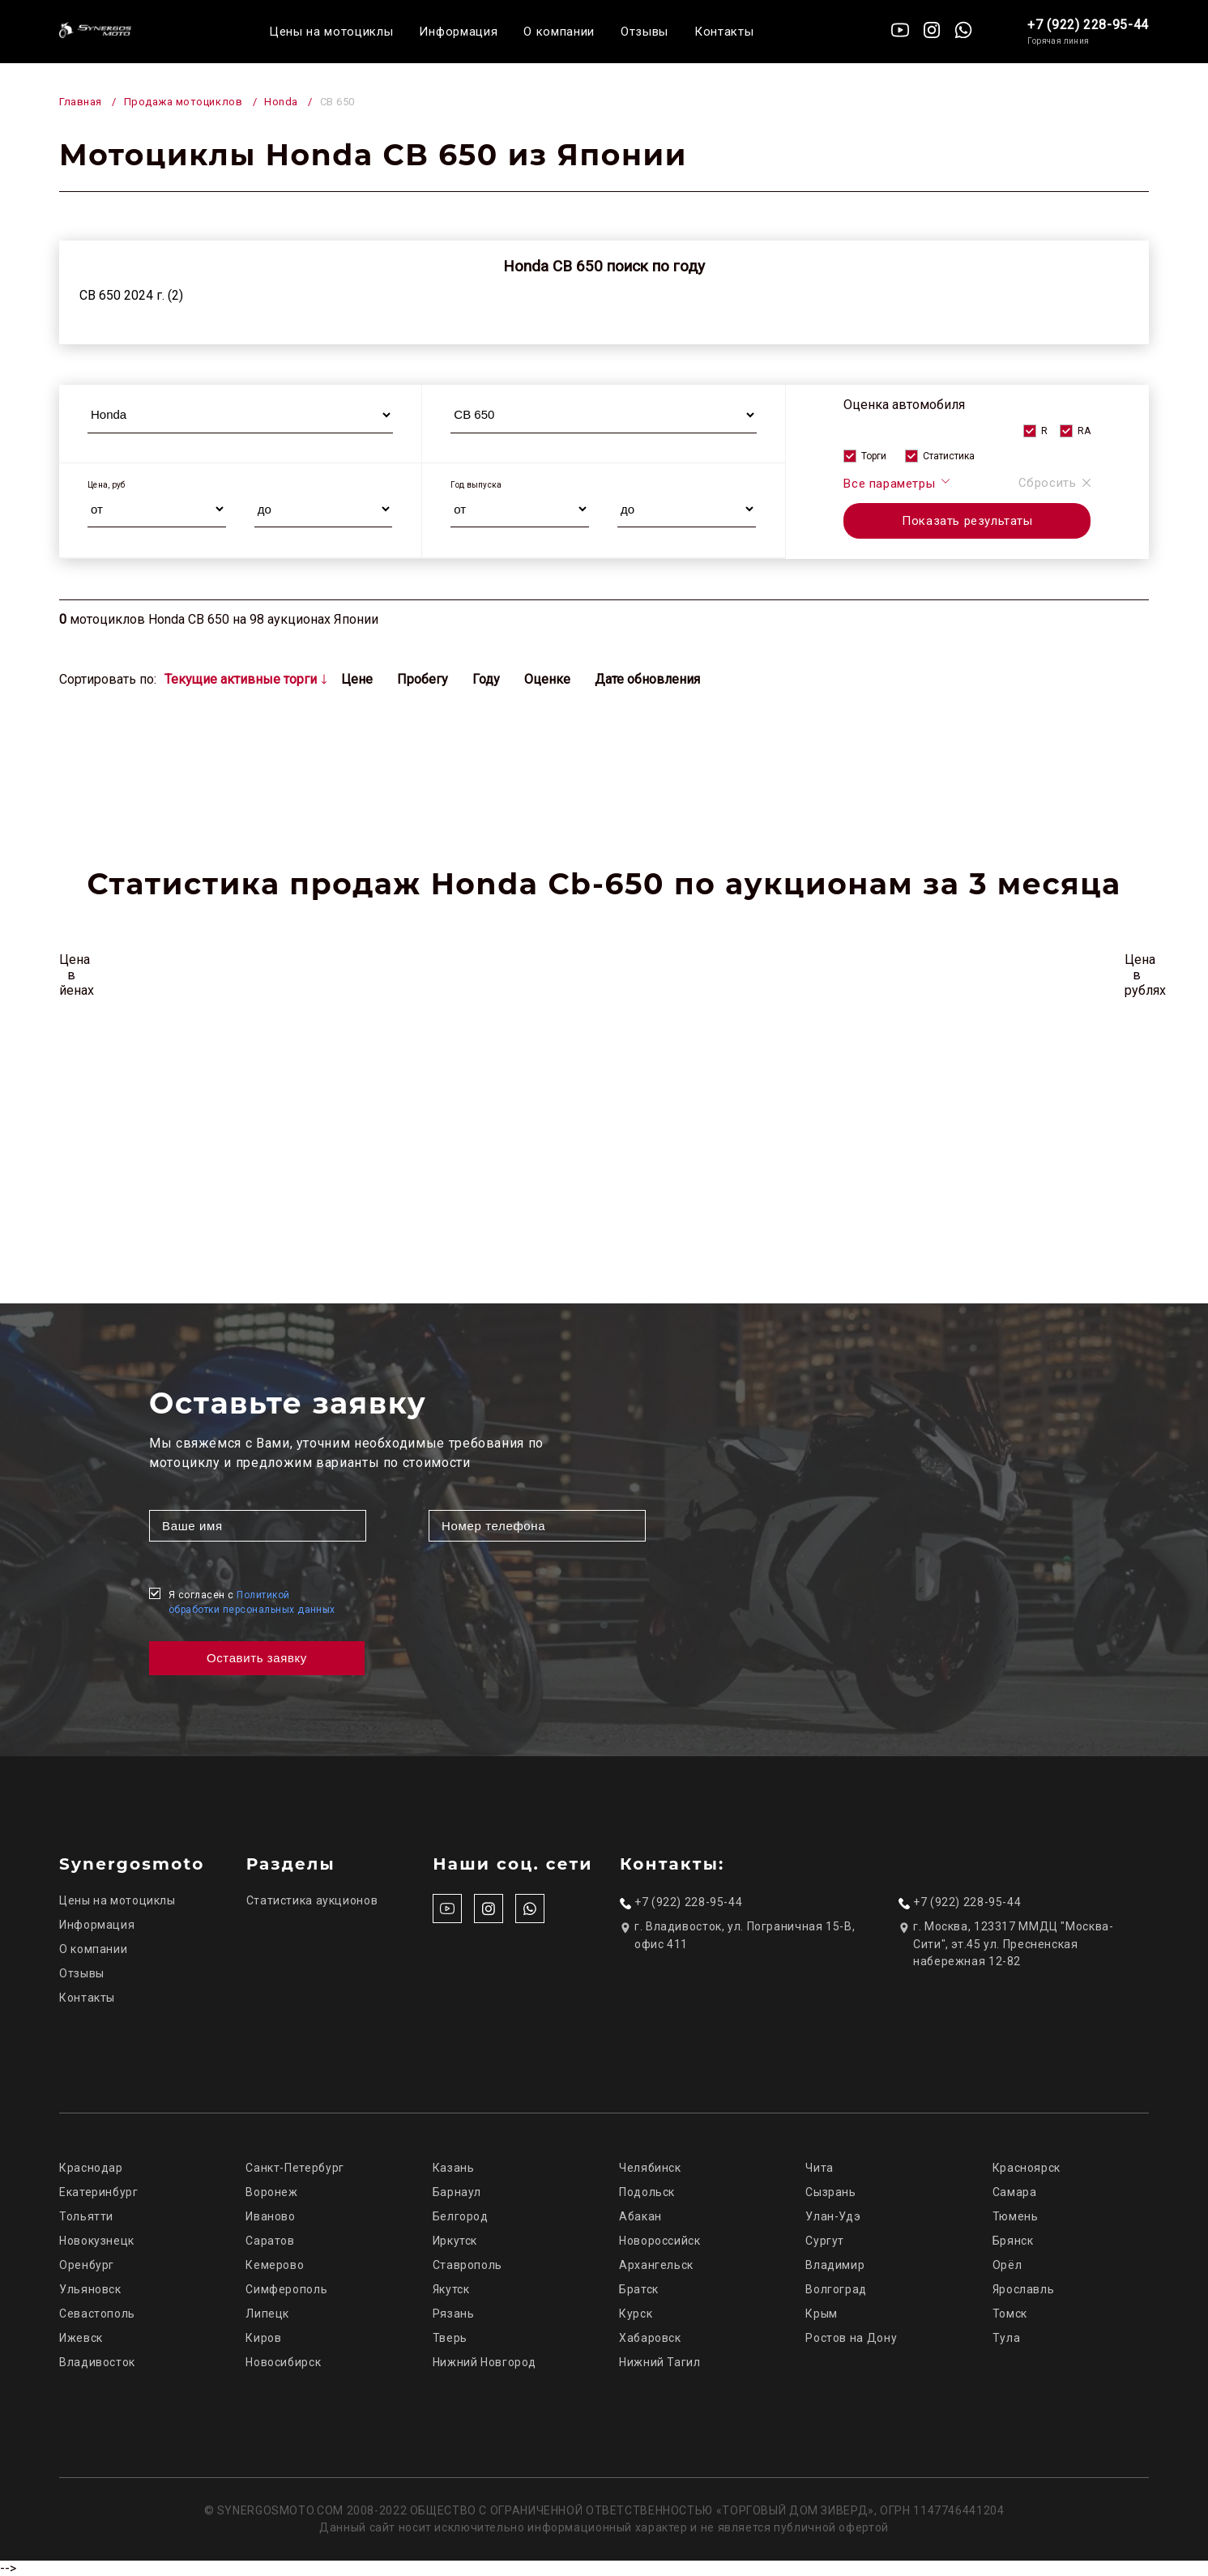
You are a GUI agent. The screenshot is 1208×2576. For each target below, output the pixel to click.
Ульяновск (90, 2289)
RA (1084, 431)
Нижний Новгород (484, 2362)
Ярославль (1023, 2289)
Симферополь (286, 2289)
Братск (639, 2289)
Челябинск (650, 2167)
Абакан (640, 2216)
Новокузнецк (96, 2240)
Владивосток (97, 2362)
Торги (873, 456)
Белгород (461, 2216)
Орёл (1007, 2264)
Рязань (454, 2313)
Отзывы (644, 31)
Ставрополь (467, 2264)
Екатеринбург (99, 2192)
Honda (281, 102)
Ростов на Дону (851, 2337)
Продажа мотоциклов (183, 102)
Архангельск (656, 2264)
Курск (635, 2313)
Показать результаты (967, 521)
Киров (263, 2337)
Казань (454, 2167)
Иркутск (455, 2240)
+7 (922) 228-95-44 (1088, 24)
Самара (1014, 2192)
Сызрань (830, 2192)
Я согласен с (252, 1602)
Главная (80, 102)
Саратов (269, 2240)
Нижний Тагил (660, 2362)
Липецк (267, 2313)
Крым (821, 2313)
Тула (1006, 2337)
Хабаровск (650, 2337)
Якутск (451, 2289)
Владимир (834, 2264)
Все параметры (897, 483)
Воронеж (271, 2192)
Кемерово (274, 2264)
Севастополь (97, 2313)
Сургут (824, 2240)
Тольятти (86, 2216)
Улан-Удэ (832, 2216)
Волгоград (836, 2289)
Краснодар (91, 2167)
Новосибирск (283, 2362)
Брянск (1013, 2240)
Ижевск (81, 2337)
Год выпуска (476, 484)
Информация (458, 31)
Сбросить (1054, 483)
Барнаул (457, 2192)
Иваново (270, 2216)
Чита (819, 2167)
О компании (559, 31)
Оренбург (86, 2264)
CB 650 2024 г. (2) (131, 295)
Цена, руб (107, 484)
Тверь (450, 2337)
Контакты (723, 31)
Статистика (949, 456)
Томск (1009, 2313)
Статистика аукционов (312, 1900)
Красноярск (1026, 2167)
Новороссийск (660, 2240)
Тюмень (1015, 2216)
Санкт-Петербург (294, 2167)
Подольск (647, 2192)
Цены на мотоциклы (331, 31)
